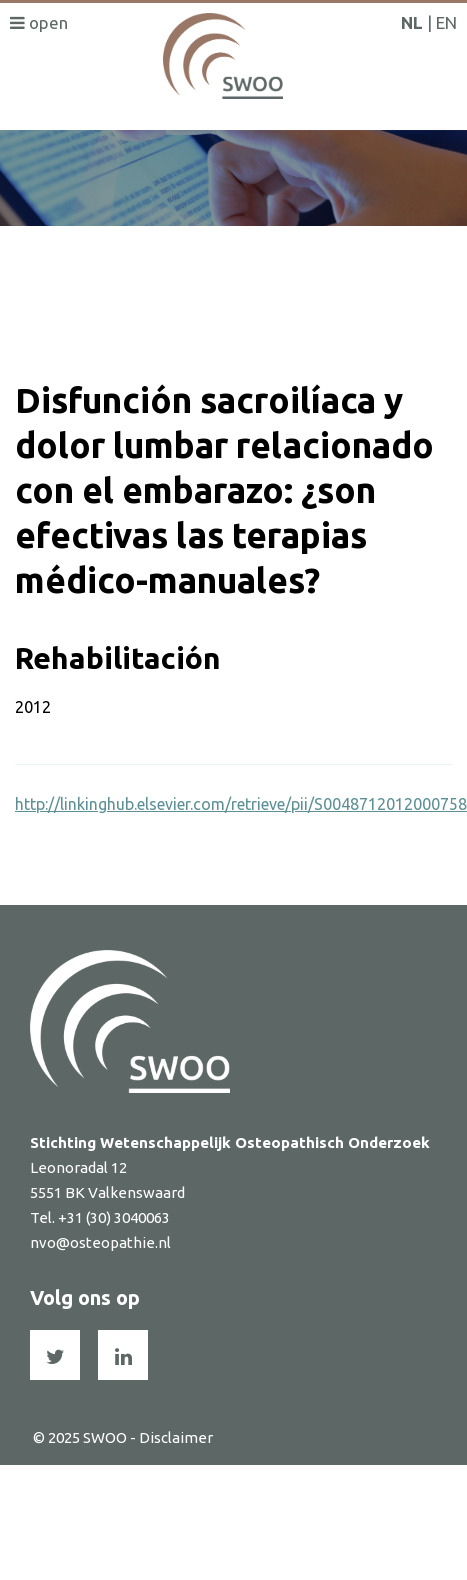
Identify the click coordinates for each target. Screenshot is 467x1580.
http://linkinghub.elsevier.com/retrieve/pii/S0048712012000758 (241, 804)
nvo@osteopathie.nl (100, 1242)
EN (446, 22)
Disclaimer (176, 1437)
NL (412, 22)
